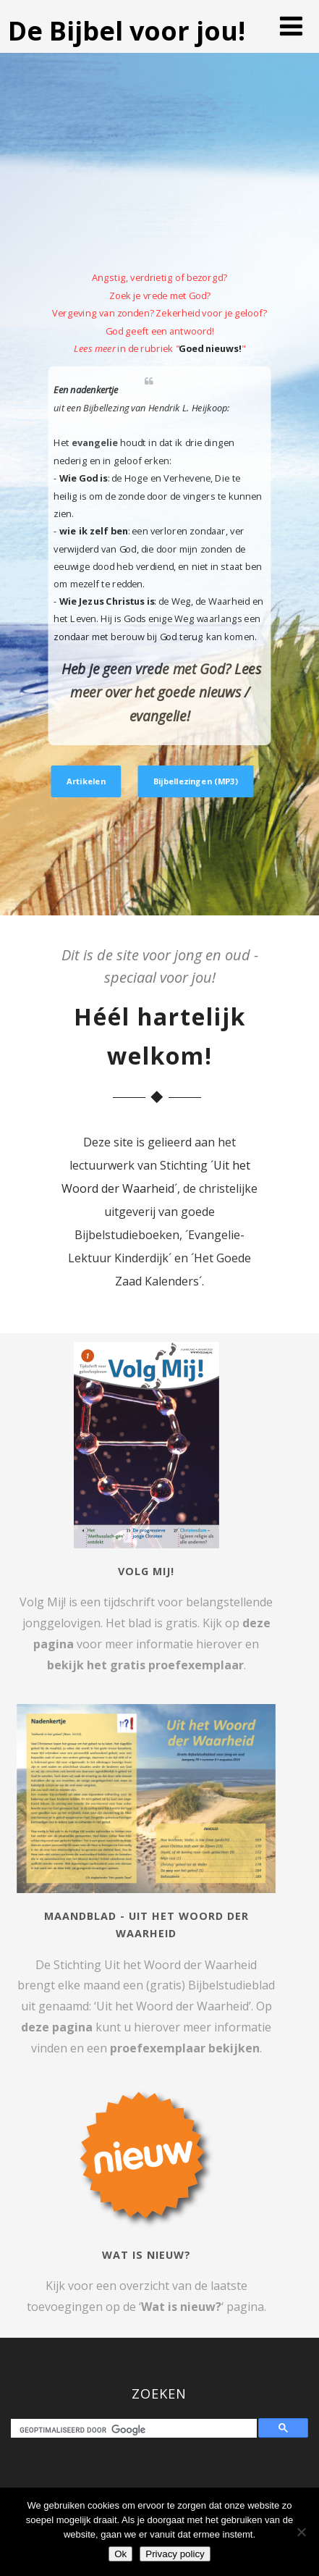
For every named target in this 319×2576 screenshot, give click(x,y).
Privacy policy (174, 2553)
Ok (120, 2553)
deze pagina (57, 2027)
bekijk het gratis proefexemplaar (145, 1665)
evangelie (95, 443)
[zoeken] (137, 2430)
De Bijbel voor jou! (126, 31)
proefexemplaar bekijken (185, 2048)
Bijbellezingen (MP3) (195, 781)
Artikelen (86, 781)
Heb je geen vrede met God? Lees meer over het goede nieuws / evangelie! (161, 692)
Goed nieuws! (210, 348)
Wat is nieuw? (181, 2307)
